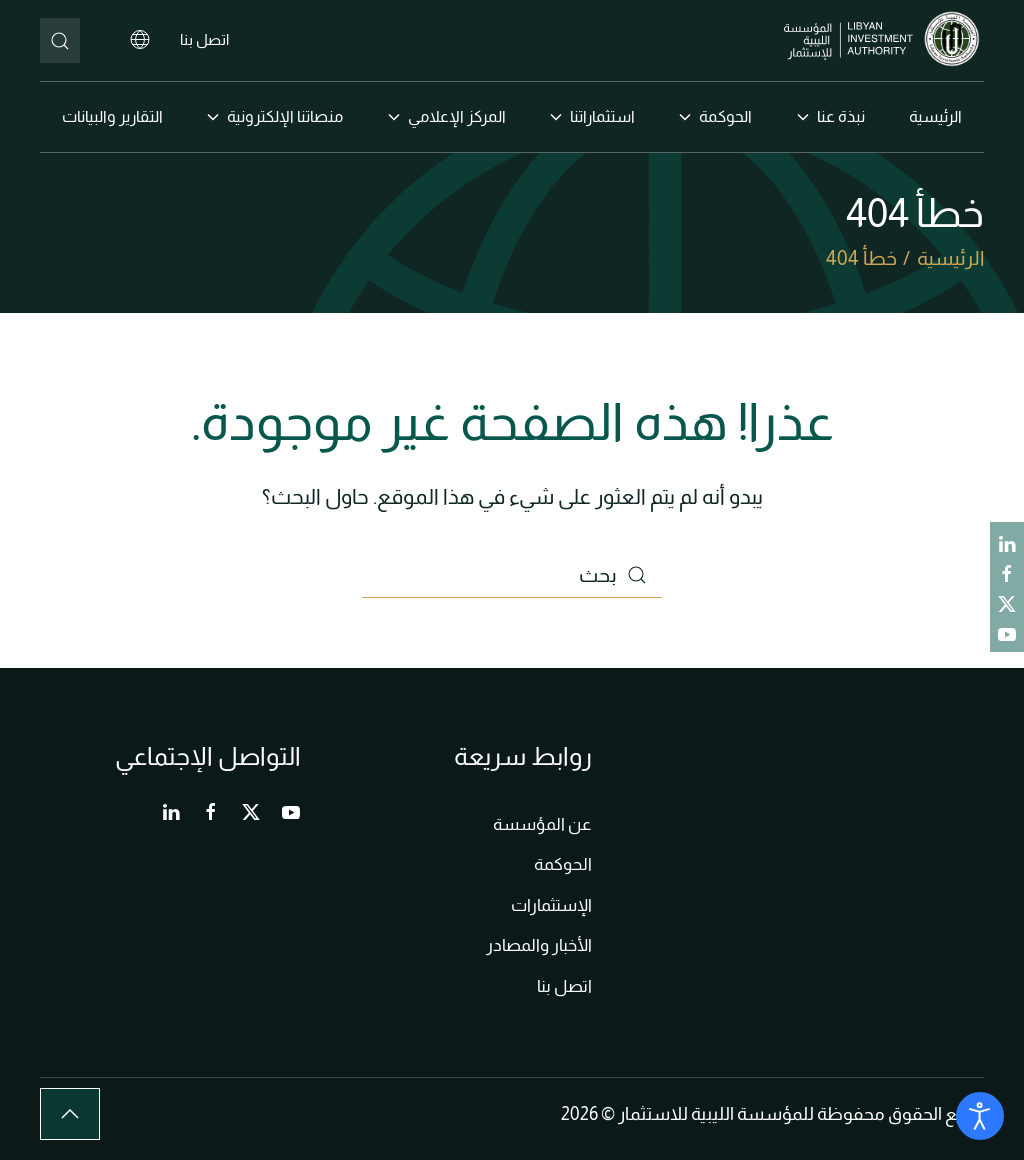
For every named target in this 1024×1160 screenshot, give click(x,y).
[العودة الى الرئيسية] (884, 40)
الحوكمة (563, 864)
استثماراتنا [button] (592, 116)
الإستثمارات (551, 905)
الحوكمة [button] (715, 116)
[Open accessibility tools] (980, 1116)
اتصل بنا (204, 39)
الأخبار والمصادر (539, 945)
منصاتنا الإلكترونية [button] (275, 116)
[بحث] (60, 40)
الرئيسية (935, 116)
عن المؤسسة (542, 824)
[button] (70, 1114)
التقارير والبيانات (112, 116)
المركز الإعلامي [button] (447, 116)
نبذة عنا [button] (831, 116)
